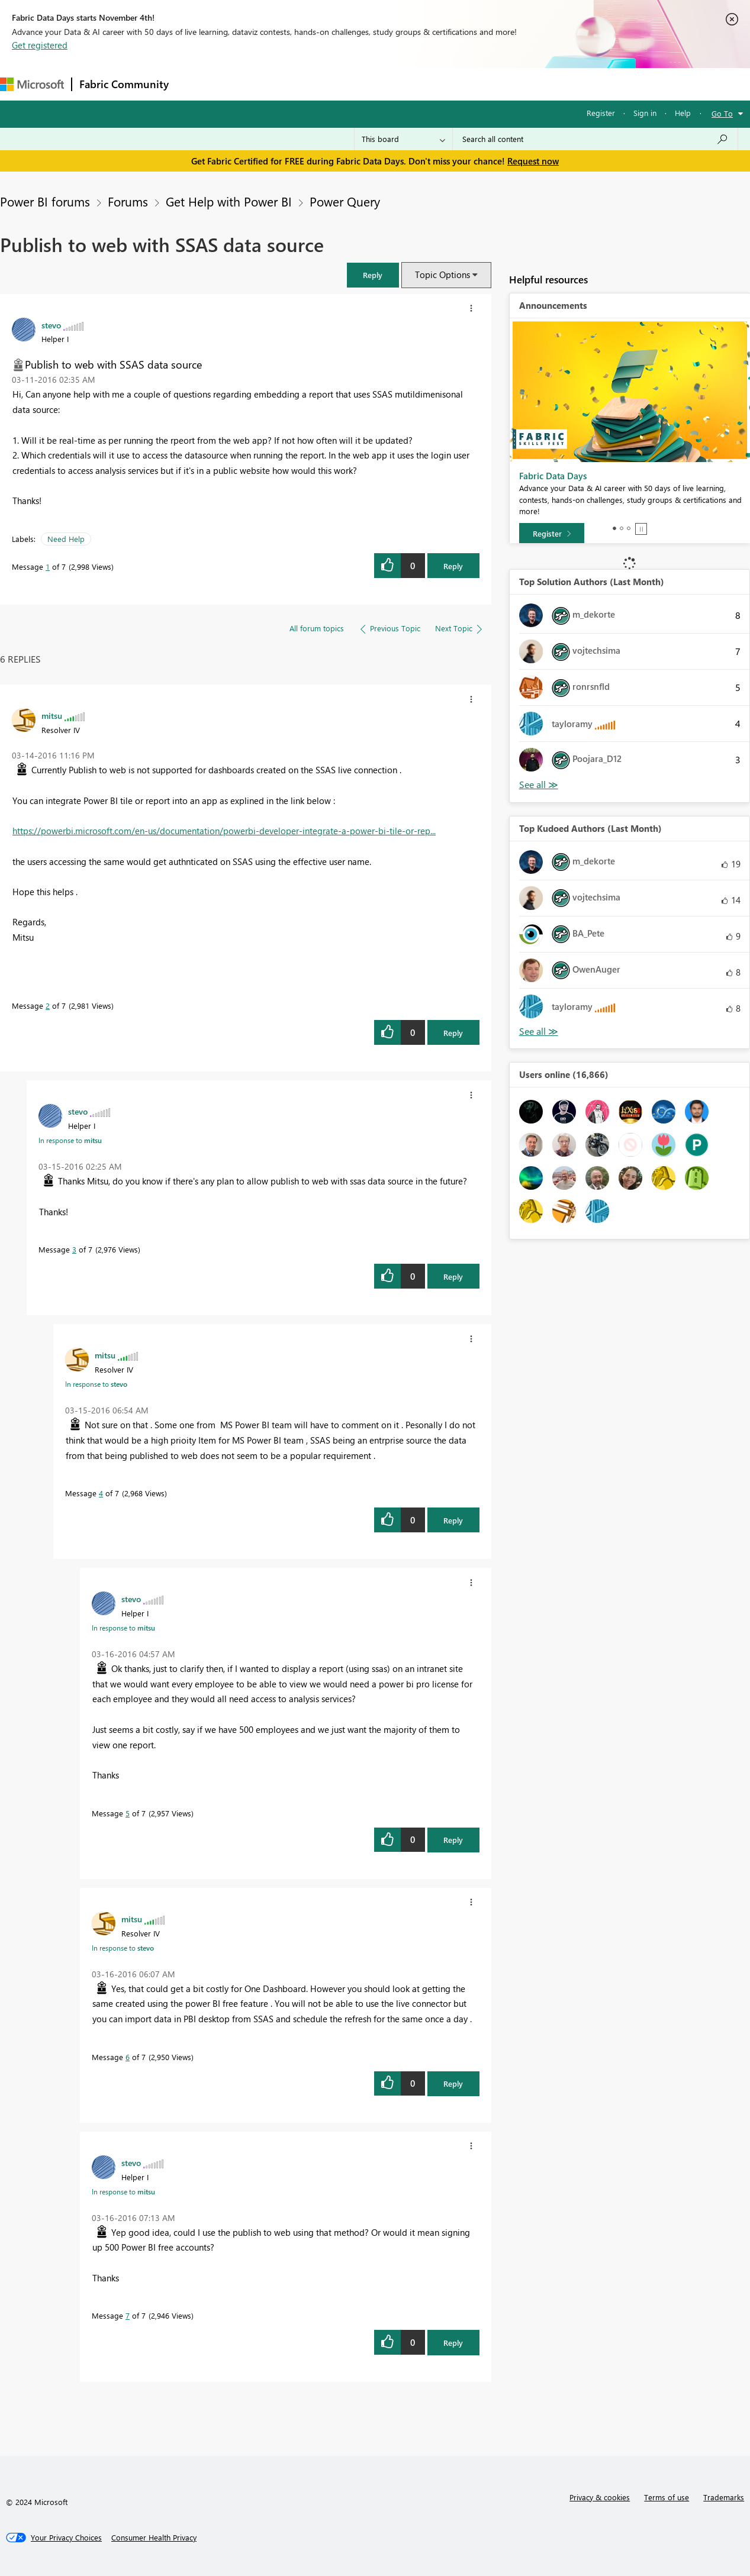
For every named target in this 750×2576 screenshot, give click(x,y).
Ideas (296, 84)
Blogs (401, 84)
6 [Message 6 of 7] (127, 2057)
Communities (349, 84)
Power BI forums (45, 201)
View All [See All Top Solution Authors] (538, 785)
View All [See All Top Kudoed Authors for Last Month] (538, 1031)
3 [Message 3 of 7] (74, 1249)
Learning (447, 84)
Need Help (66, 539)
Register (601, 113)
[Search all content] (595, 139)
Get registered (39, 45)
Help (683, 113)
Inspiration (248, 84)
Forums (195, 84)
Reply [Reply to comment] (453, 1033)
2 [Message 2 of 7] (48, 1005)
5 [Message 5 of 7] (127, 1813)
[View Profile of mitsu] (51, 715)
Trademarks (723, 2497)
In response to (70, 1140)
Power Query (345, 201)
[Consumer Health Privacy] (154, 2537)
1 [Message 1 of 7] (48, 566)
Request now (533, 161)
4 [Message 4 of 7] (101, 1493)
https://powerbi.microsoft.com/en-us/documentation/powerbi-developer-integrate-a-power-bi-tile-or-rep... (224, 831)
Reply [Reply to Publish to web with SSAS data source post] (453, 566)
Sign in (644, 113)
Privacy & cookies (599, 2497)
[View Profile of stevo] (51, 325)
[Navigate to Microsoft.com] (32, 84)
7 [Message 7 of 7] (127, 2315)
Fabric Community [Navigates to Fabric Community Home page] (124, 84)
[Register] (551, 533)
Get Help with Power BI (229, 201)
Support (497, 84)
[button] (373, 275)
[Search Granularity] (403, 139)
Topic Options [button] (442, 274)
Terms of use (666, 2497)
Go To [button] (722, 113)
